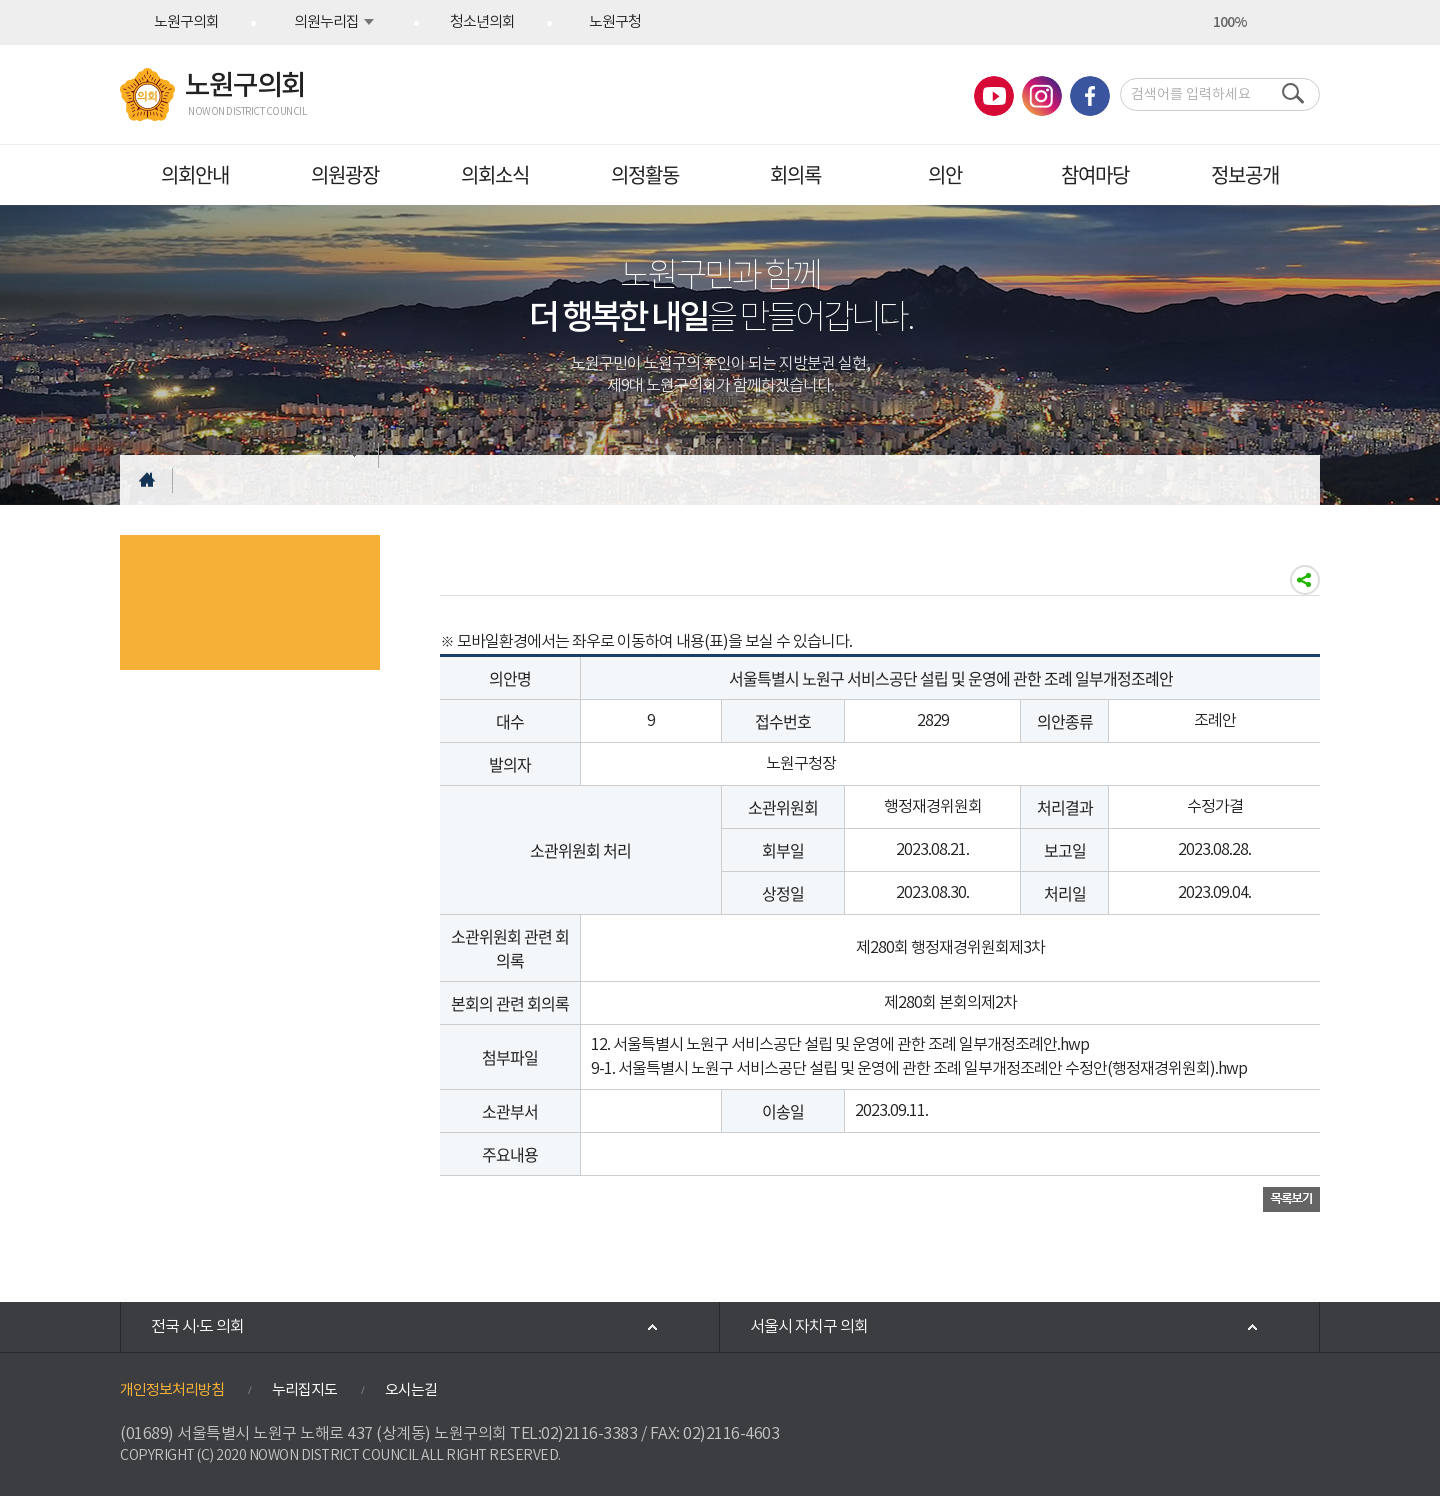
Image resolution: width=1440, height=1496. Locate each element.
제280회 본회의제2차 (950, 1003)
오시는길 (411, 1390)
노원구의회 (186, 22)
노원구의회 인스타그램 (1042, 96)
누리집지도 (304, 1390)
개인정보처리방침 (172, 1390)
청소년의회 (482, 22)
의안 (945, 174)
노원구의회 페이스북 (1090, 96)
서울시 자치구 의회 (809, 1327)
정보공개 (1245, 174)
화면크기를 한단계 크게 (1194, 22)
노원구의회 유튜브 (994, 96)
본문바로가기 (0, 0)
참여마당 (1095, 174)
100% (1230, 22)
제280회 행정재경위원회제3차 (950, 948)
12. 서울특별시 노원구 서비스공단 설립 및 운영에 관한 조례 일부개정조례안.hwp (840, 1045)
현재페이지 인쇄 (1302, 22)
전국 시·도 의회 (197, 1327)
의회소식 (495, 174)
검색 (1288, 94)
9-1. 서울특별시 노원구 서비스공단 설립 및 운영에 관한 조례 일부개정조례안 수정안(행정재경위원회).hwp (919, 1069)
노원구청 (615, 22)
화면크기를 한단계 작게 (1266, 22)
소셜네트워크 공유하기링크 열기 (1305, 580)
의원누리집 (326, 22)
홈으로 (146, 480)
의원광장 (345, 174)
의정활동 (645, 174)
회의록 (795, 174)
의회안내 (195, 174)
